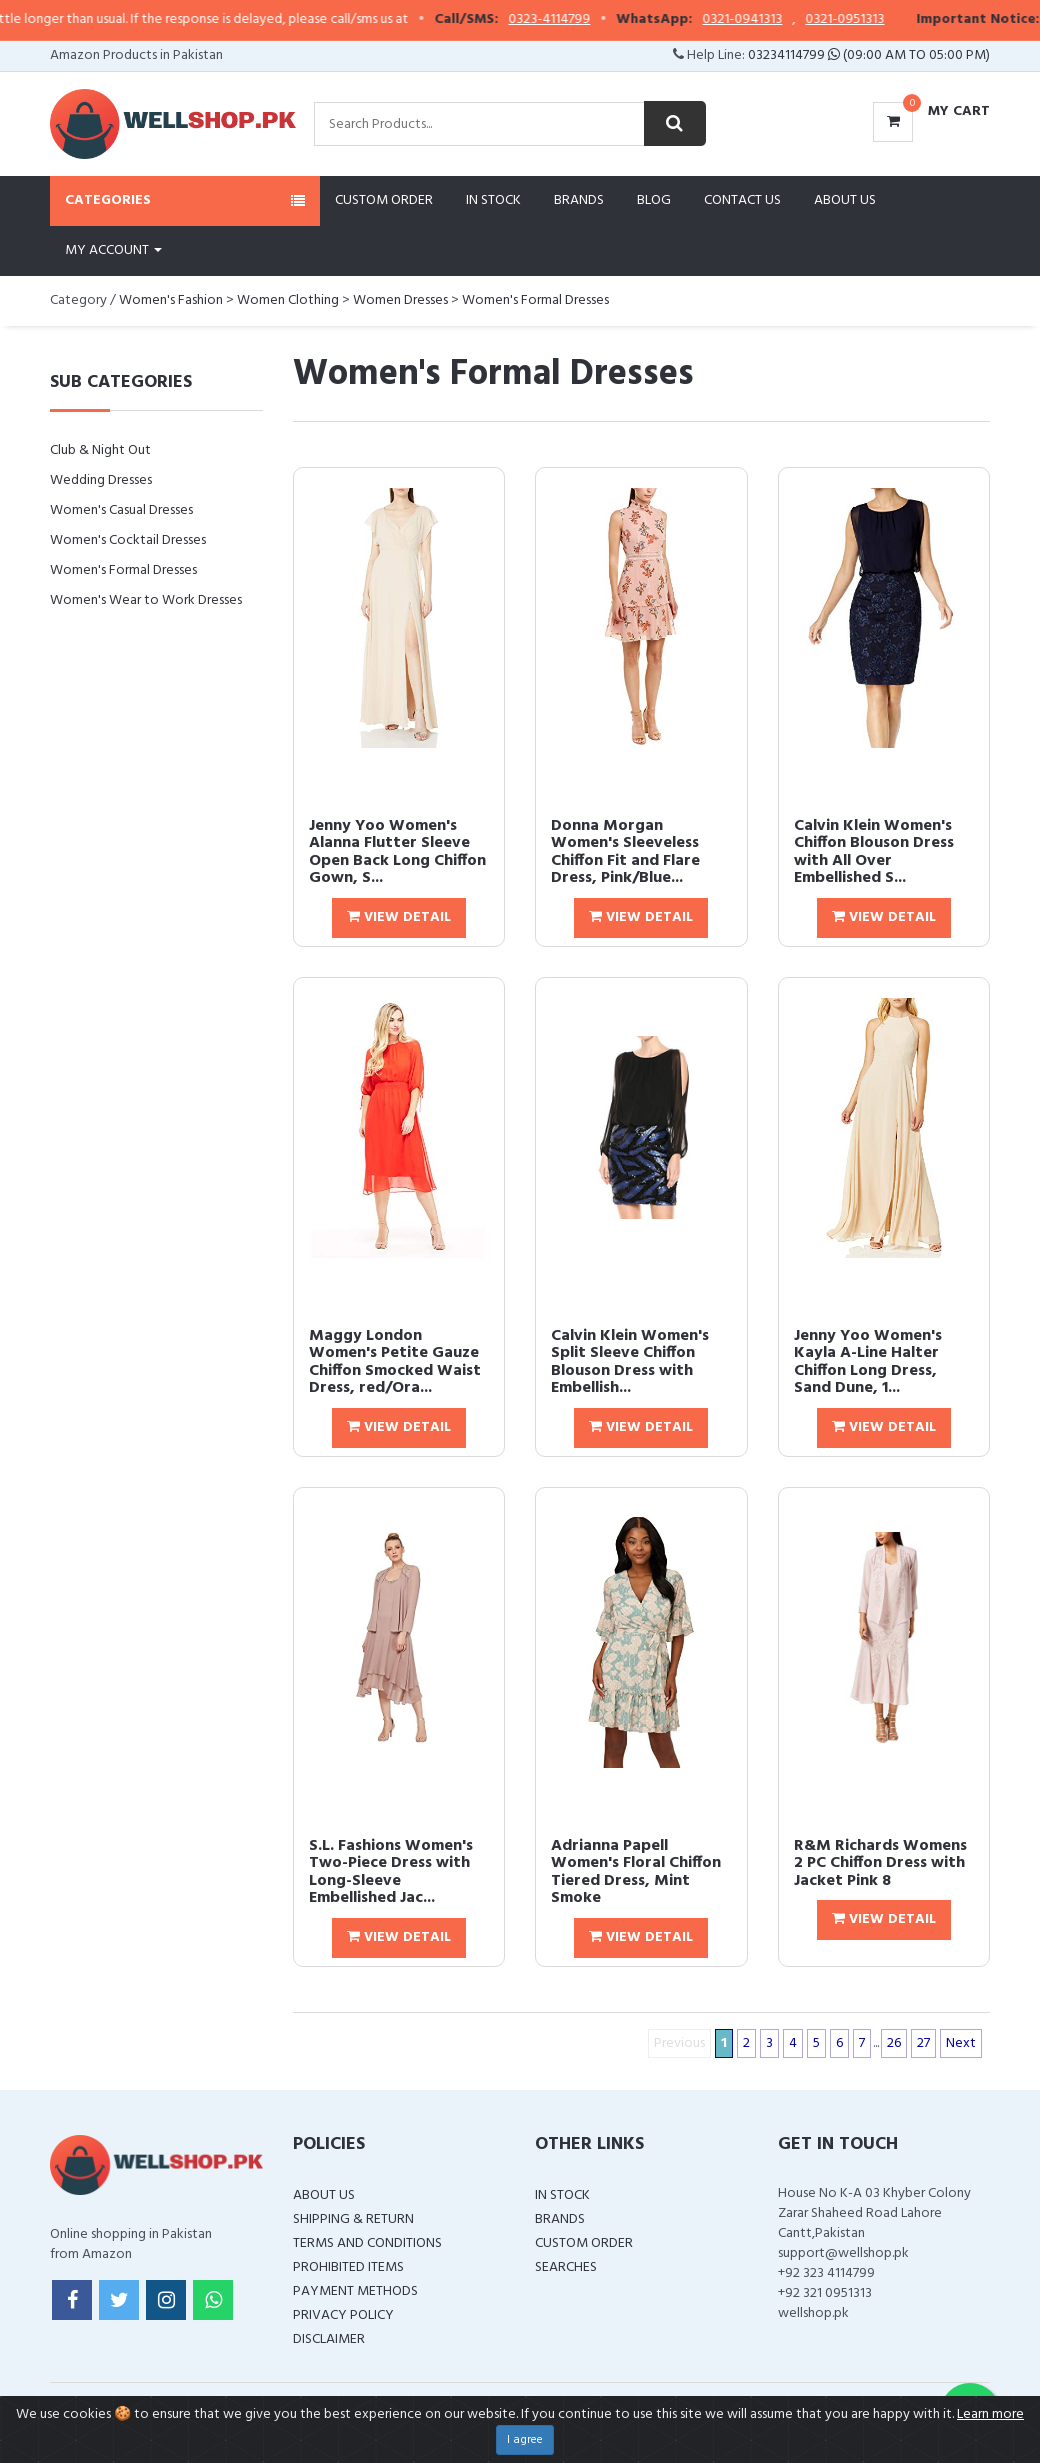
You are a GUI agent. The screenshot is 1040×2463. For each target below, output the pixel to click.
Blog (654, 200)
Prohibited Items (348, 2267)
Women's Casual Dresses (121, 510)
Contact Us (742, 200)
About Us (845, 200)
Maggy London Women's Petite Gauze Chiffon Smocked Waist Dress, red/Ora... (395, 1362)
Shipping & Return (353, 2219)
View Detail (399, 917)
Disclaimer (329, 2339)
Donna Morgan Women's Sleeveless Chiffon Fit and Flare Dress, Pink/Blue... (625, 852)
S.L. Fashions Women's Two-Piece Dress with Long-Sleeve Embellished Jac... (391, 1872)
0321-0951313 (887, 20)
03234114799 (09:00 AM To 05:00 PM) (869, 55)
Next (961, 2043)
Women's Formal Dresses (535, 300)
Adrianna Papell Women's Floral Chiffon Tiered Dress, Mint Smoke (636, 1872)
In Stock (493, 200)
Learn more (990, 2414)
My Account (113, 250)
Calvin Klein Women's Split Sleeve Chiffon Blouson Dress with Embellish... (630, 1362)
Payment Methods (355, 2291)
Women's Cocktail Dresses (128, 540)
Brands (579, 200)
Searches (566, 2267)
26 (894, 2043)
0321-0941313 (785, 20)
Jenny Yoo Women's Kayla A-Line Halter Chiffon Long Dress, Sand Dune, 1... (868, 1362)
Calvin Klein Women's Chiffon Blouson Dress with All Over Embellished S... (874, 852)
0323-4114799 (592, 20)
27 (923, 2043)
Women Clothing (288, 300)
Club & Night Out (100, 450)
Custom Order (384, 200)
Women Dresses (400, 300)
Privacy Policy (343, 2315)
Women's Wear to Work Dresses (146, 600)
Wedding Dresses (101, 480)
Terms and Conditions (367, 2243)
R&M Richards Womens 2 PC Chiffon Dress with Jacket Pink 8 (880, 1863)
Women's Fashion (171, 300)
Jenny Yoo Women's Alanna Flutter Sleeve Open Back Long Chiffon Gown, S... (397, 852)
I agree (525, 2440)
